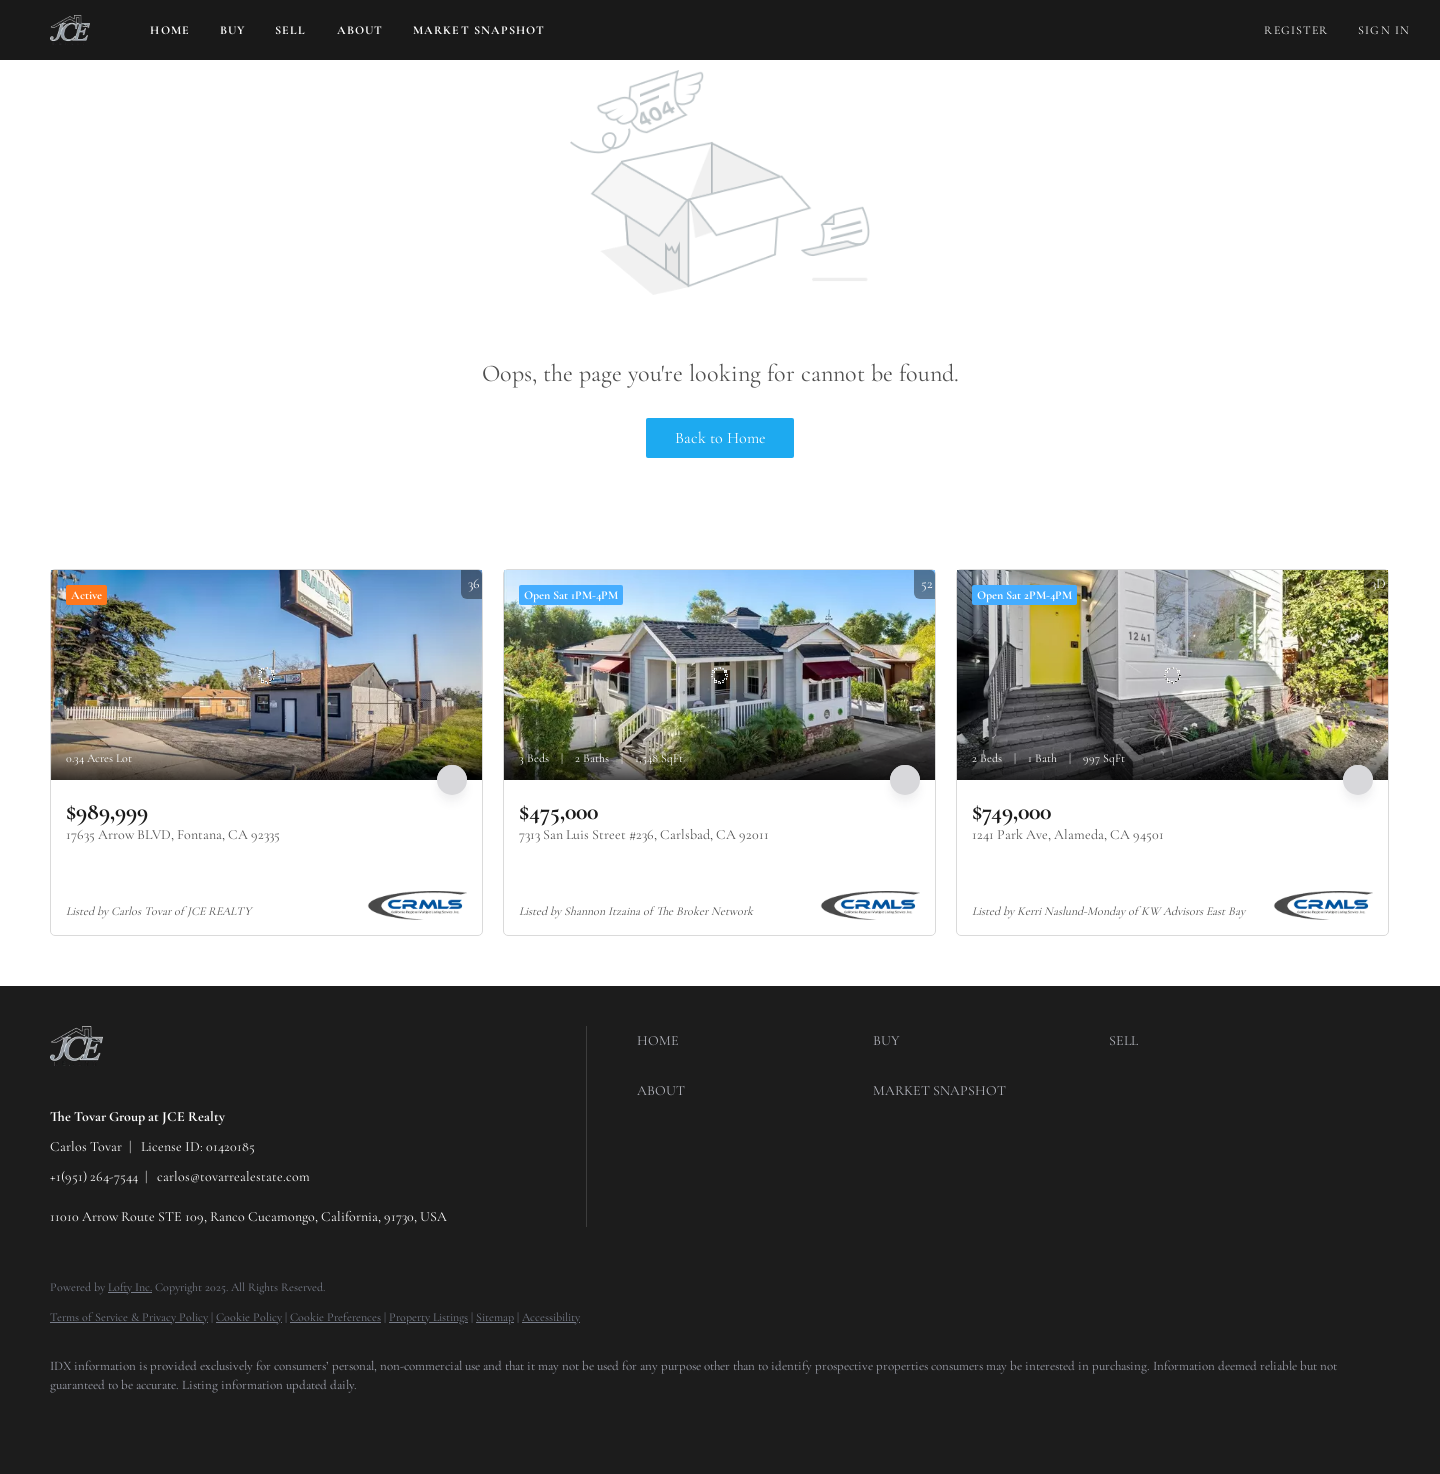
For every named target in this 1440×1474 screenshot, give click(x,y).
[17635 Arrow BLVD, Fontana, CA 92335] (266, 675)
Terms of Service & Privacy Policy (129, 1317)
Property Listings (428, 1317)
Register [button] (1296, 30)
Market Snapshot (479, 30)
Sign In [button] (1384, 30)
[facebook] (74, 1420)
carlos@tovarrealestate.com (233, 1176)
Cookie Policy (249, 1317)
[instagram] (190, 1420)
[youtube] (248, 1420)
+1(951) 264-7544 (94, 1176)
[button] (70, 30)
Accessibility (551, 1317)
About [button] (360, 30)
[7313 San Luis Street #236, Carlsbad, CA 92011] (719, 675)
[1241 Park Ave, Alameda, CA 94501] (1172, 675)
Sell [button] (290, 30)
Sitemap (495, 1317)
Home (169, 30)
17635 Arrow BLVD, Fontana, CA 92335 (173, 834)
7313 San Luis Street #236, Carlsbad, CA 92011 (644, 834)
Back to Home (720, 438)
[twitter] (132, 1420)
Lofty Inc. (130, 1287)
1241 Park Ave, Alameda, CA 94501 (1068, 834)
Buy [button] (232, 30)
